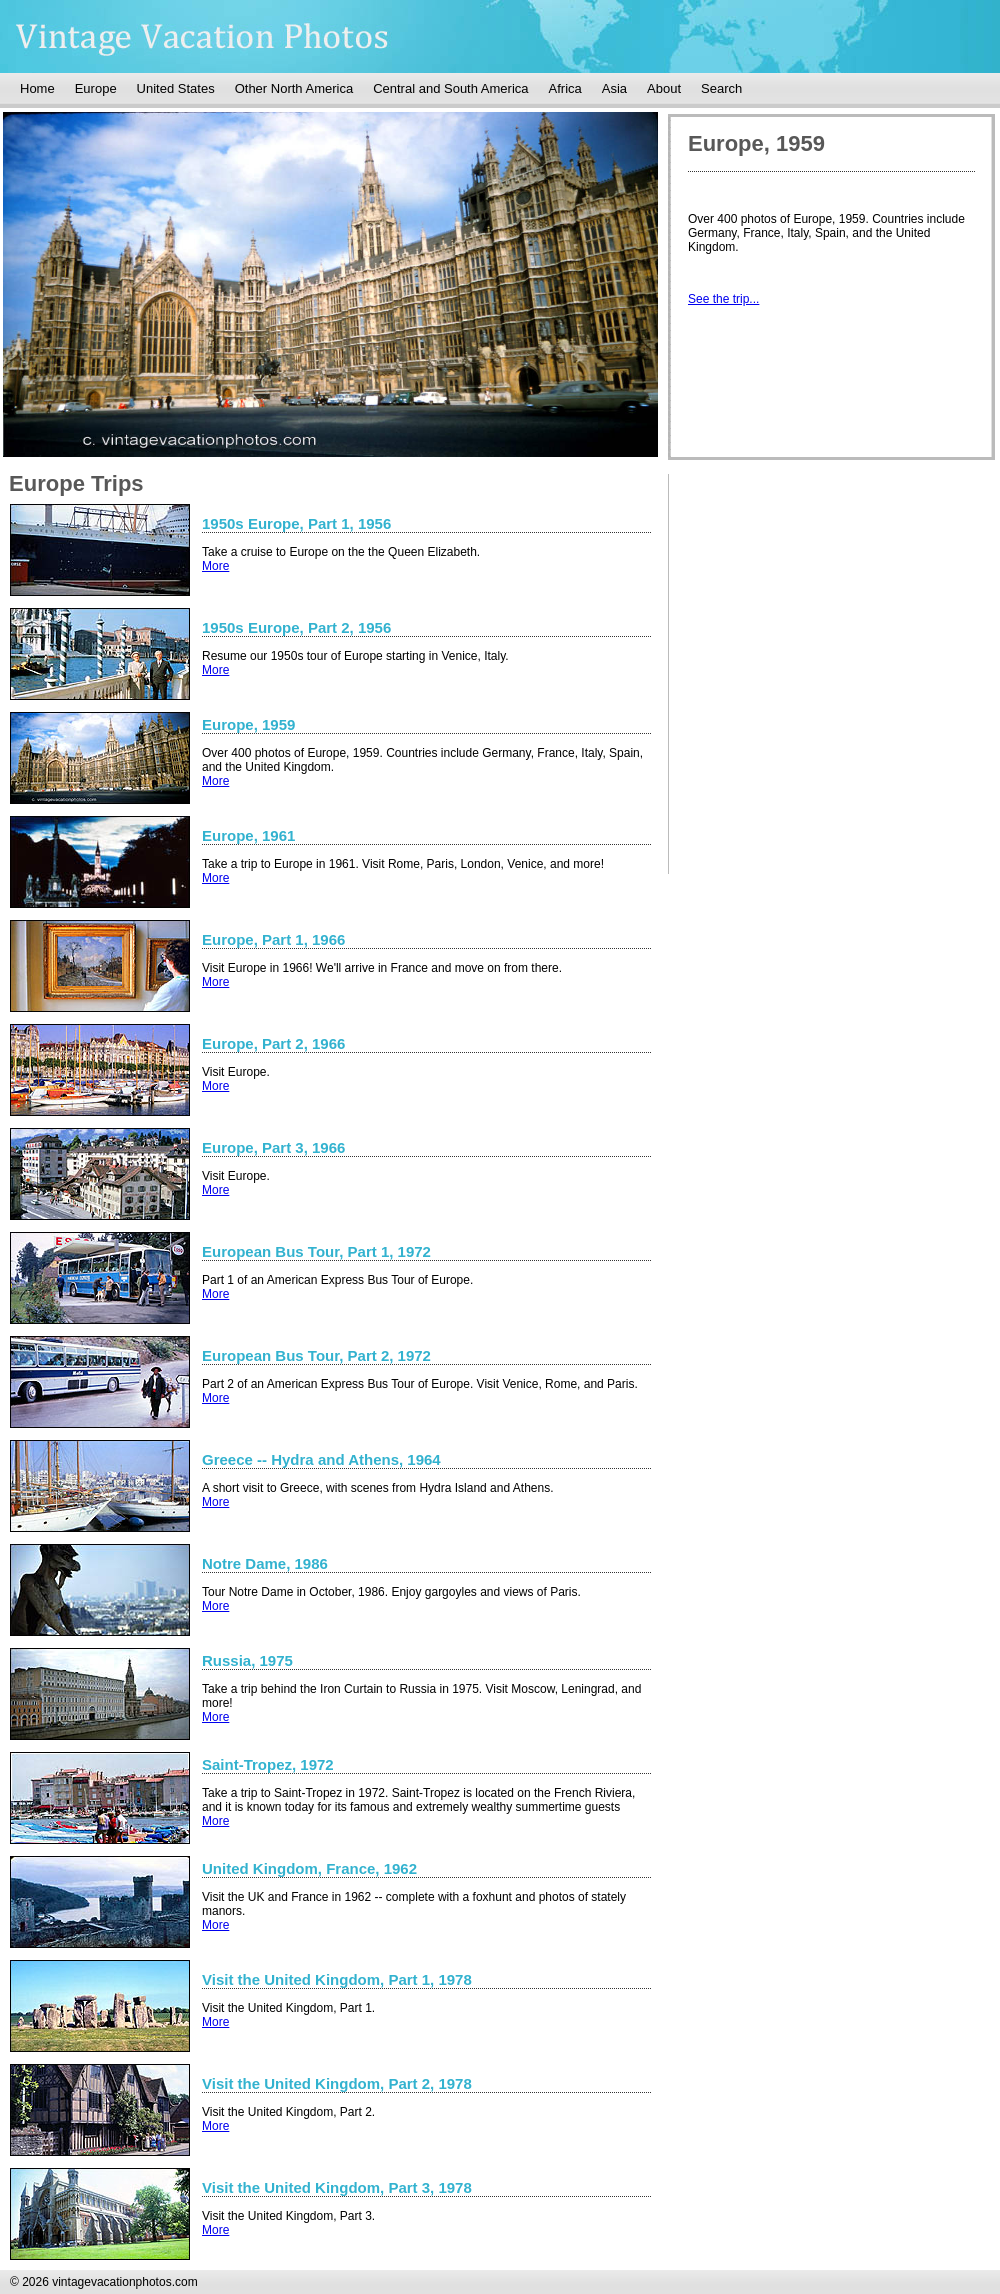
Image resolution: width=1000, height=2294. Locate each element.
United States (176, 88)
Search (721, 88)
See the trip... (723, 299)
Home (37, 88)
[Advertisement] (839, 627)
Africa (565, 88)
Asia (614, 88)
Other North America (294, 88)
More (215, 566)
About (664, 88)
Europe (96, 88)
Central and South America (450, 88)
